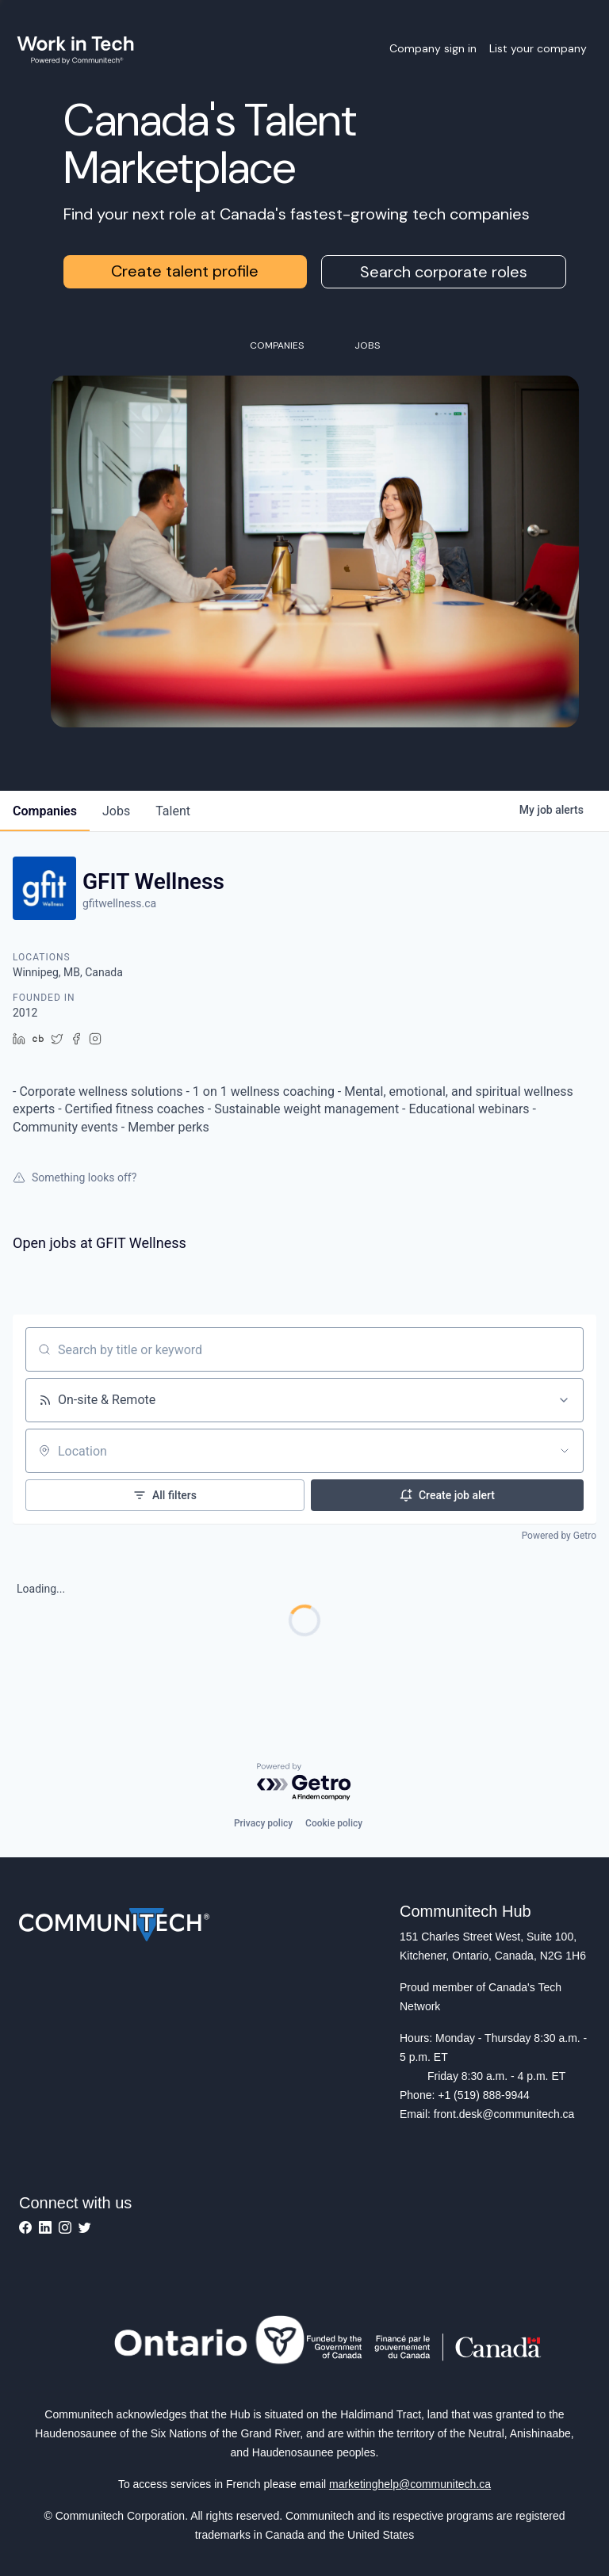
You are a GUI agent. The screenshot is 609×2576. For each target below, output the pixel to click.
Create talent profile (185, 271)
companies (45, 811)
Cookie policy (333, 1823)
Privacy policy (263, 1823)
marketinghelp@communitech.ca (410, 2484)
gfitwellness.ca (119, 903)
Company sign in (433, 48)
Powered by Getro (559, 1535)
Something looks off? (74, 1177)
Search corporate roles (443, 271)
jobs (116, 811)
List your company (538, 48)
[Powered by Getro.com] (304, 1782)
